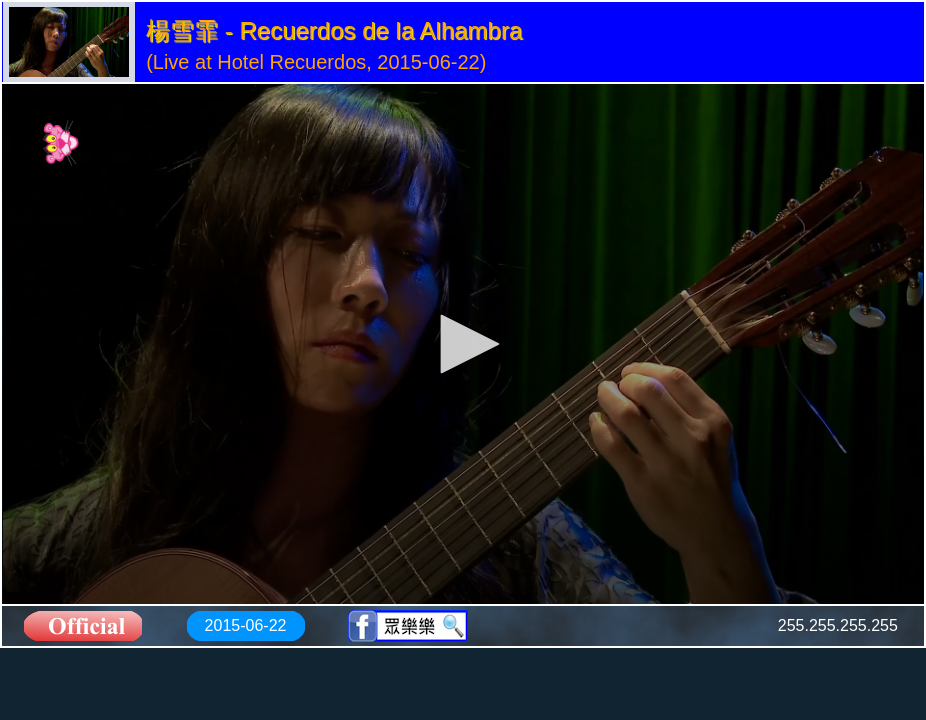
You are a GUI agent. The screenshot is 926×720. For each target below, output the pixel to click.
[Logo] (62, 143)
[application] (463, 344)
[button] (463, 344)
